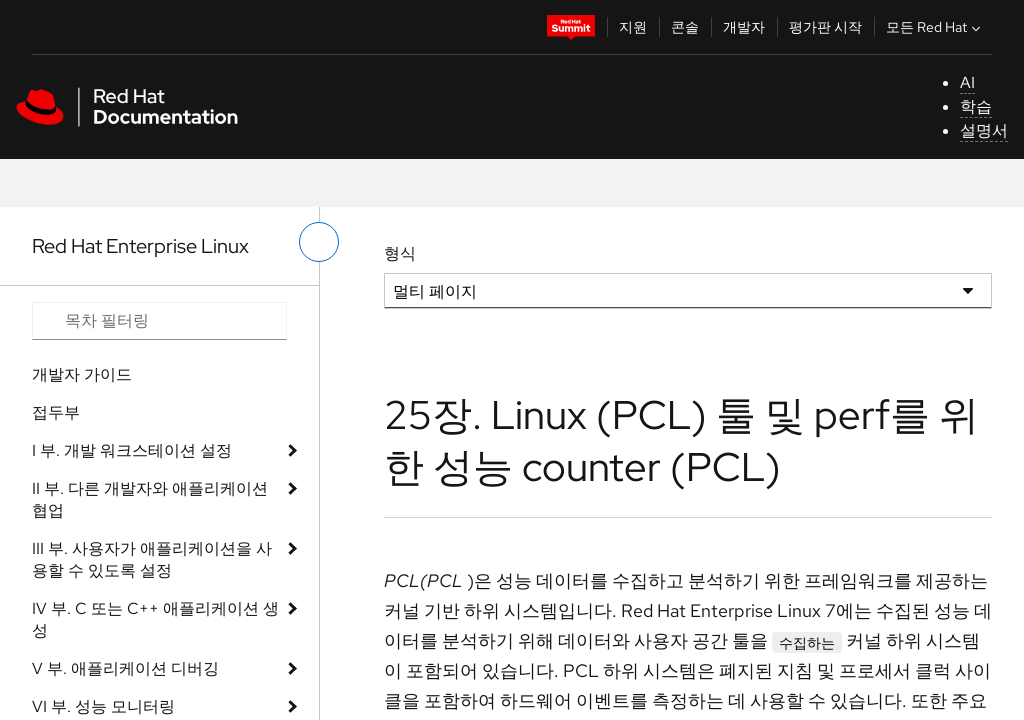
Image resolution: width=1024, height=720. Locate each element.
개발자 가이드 (82, 374)
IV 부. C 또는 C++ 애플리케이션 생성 (155, 619)
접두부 (56, 412)
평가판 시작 (825, 27)
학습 (976, 106)
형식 (400, 253)
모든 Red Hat (935, 27)
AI (967, 82)
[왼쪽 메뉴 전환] (319, 242)
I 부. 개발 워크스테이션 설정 (132, 450)
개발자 (744, 27)
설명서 (984, 130)
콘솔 (685, 27)
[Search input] (159, 321)
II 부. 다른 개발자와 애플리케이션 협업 (150, 499)
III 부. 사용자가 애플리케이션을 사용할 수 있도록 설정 (152, 559)
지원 (633, 27)
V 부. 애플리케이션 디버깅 (125, 668)
